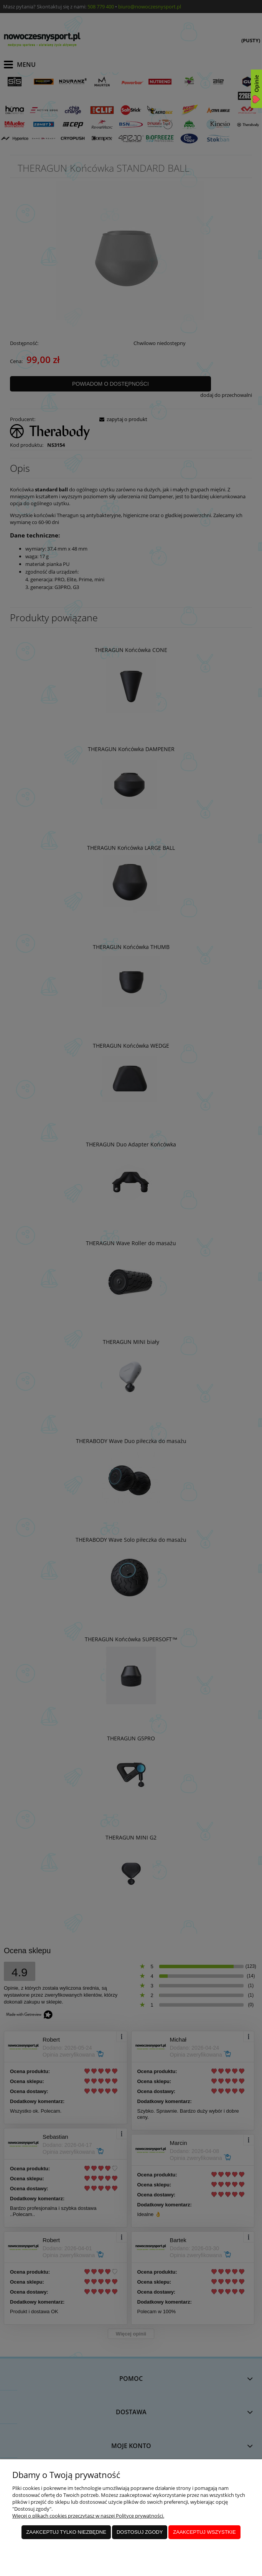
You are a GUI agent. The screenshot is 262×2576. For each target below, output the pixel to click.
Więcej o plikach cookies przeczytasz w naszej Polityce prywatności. (88, 2515)
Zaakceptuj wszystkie (204, 2532)
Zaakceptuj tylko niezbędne (66, 2532)
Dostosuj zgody (140, 2532)
